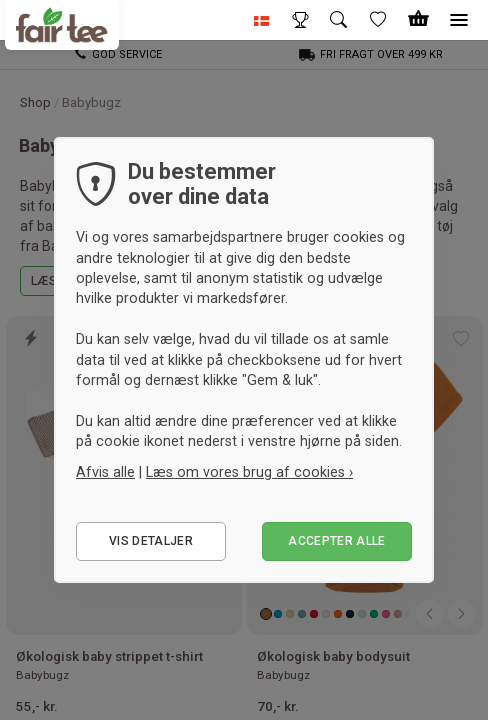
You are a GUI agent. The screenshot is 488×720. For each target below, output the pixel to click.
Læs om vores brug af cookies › (249, 472)
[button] (262, 20)
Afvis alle (105, 472)
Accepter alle (337, 541)
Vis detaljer (151, 541)
